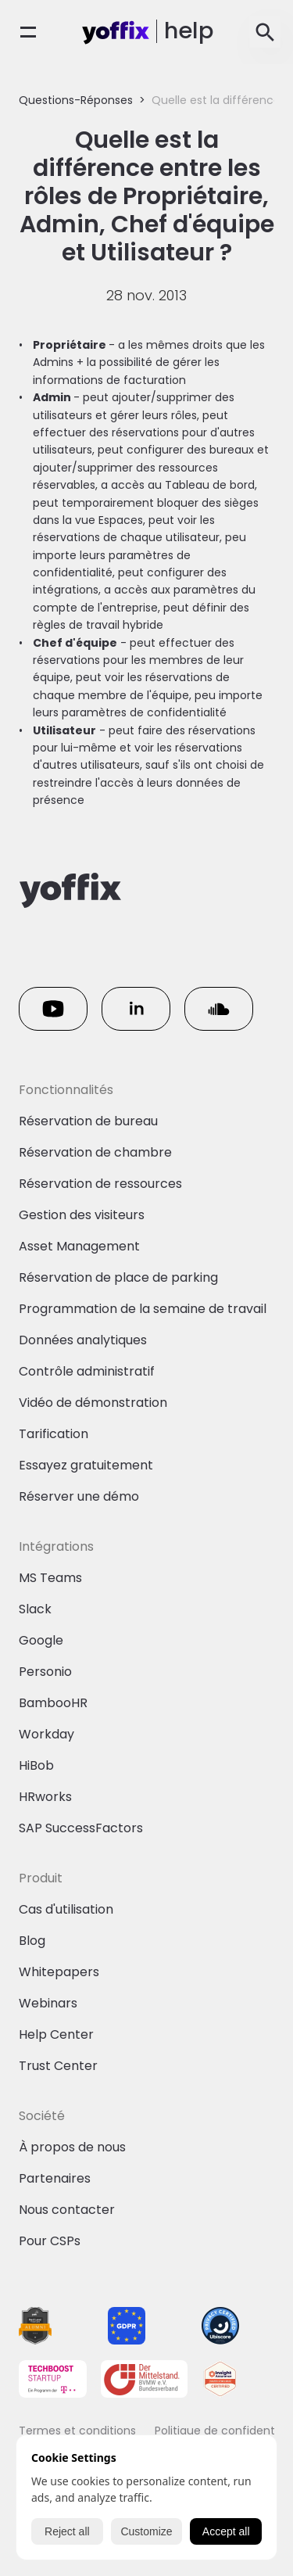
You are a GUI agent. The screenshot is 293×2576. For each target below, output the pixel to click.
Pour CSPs (49, 2241)
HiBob (36, 1765)
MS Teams (50, 1578)
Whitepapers (59, 1972)
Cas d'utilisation (66, 1909)
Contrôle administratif (87, 1371)
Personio (45, 1672)
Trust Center (58, 2066)
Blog (32, 1941)
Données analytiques (83, 1340)
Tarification (53, 1434)
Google (41, 1640)
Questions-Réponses (76, 100)
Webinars (48, 2003)
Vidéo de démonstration (93, 1403)
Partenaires (55, 2178)
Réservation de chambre (95, 1152)
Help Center (56, 2034)
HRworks (45, 1797)
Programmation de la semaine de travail (142, 1309)
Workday (46, 1734)
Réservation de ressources (100, 1184)
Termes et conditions (77, 2430)
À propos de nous (72, 2147)
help (188, 30)
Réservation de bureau (88, 1121)
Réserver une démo (79, 1496)
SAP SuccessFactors (81, 1828)
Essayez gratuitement (86, 1465)
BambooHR (53, 1703)
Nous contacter (67, 2210)
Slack (35, 1609)
